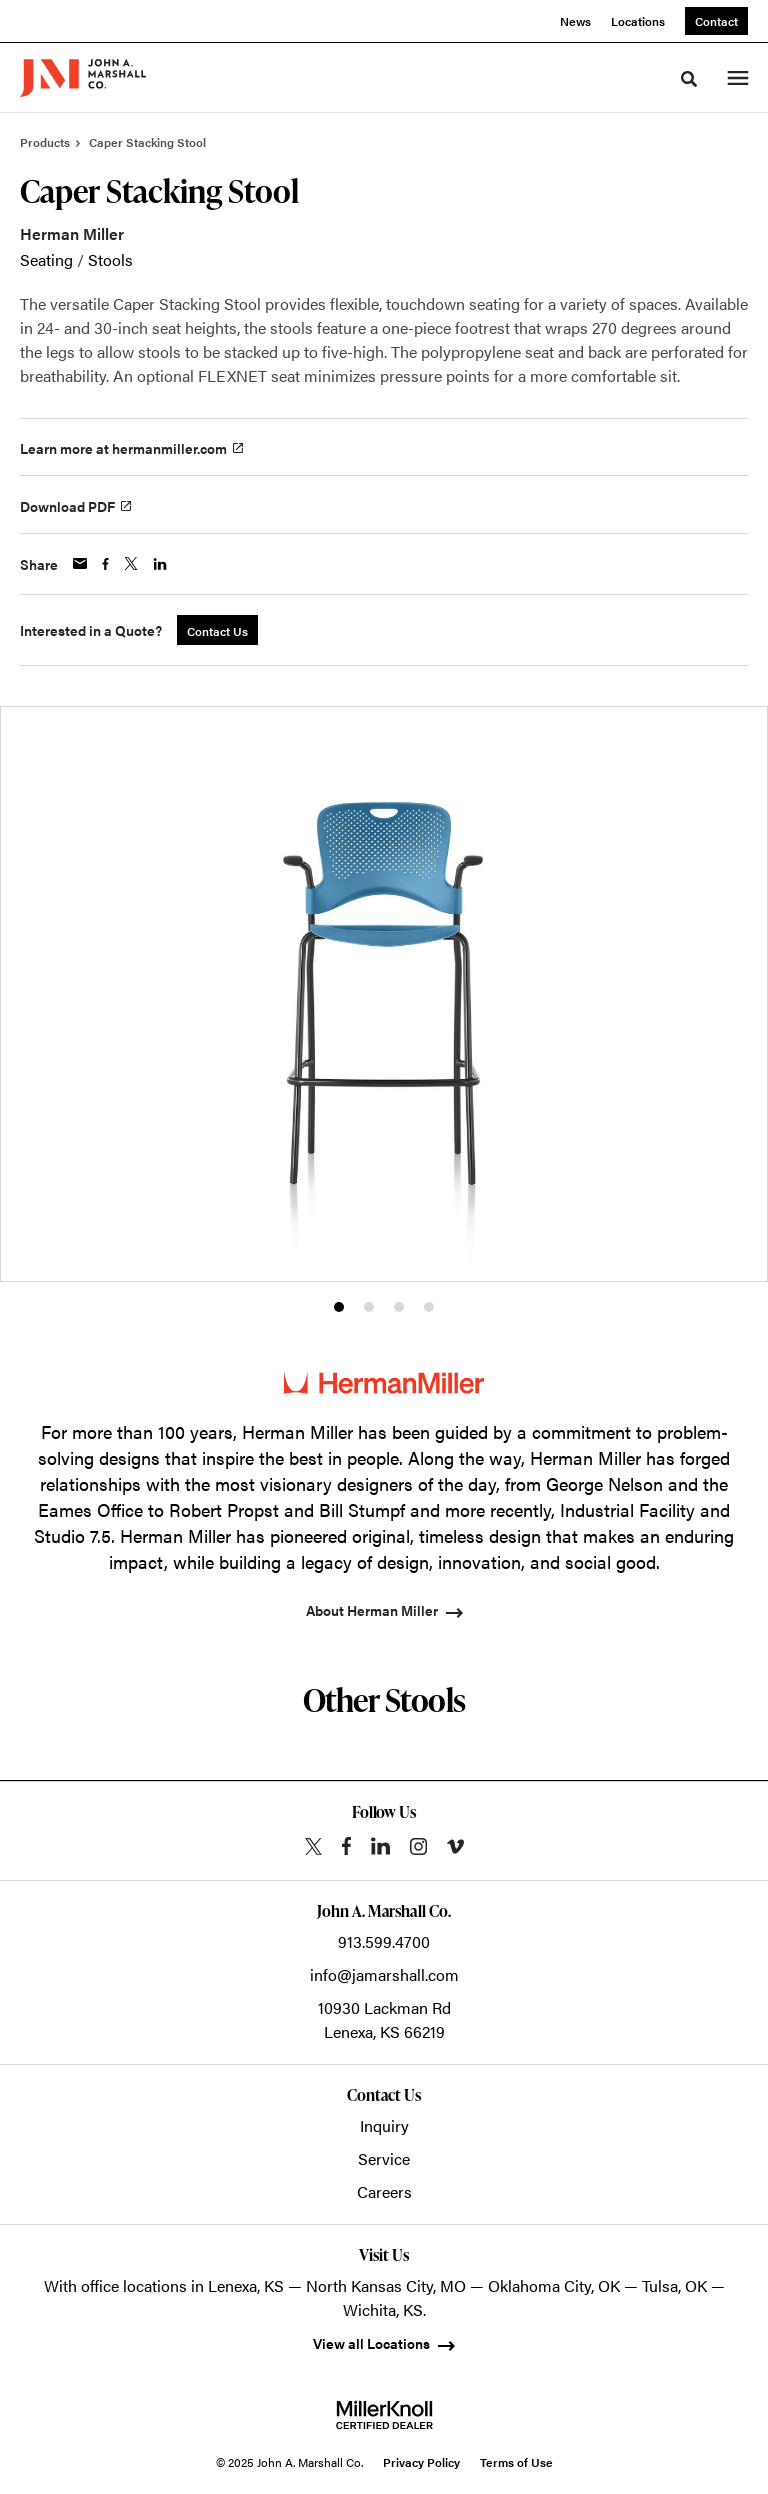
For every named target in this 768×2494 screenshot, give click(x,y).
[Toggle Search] (689, 79)
